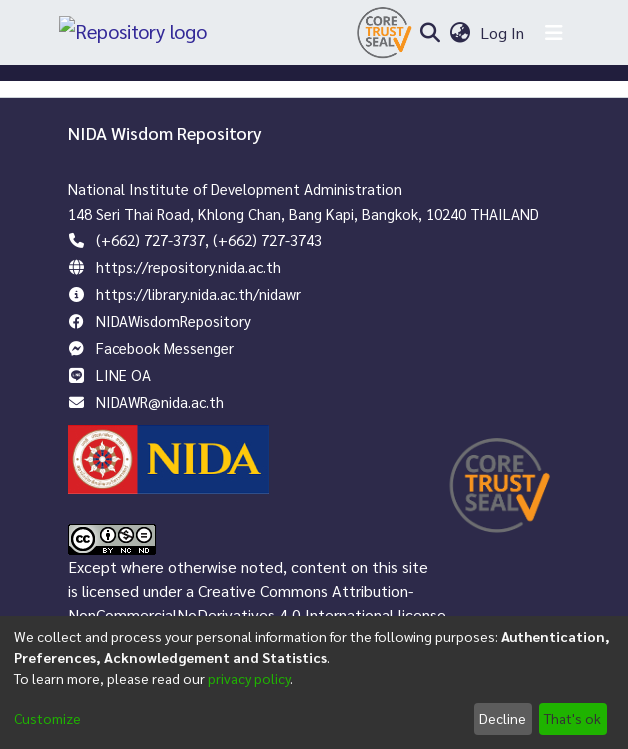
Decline (502, 718)
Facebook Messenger (165, 347)
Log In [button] (503, 32)
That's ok (572, 718)
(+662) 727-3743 (267, 239)
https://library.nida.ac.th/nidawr (198, 293)
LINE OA (123, 374)
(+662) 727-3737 (150, 239)
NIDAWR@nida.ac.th (160, 401)
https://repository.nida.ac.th (188, 266)
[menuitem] (459, 33)
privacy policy (249, 678)
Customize (47, 718)
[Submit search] (429, 33)
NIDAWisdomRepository (173, 320)
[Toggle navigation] (554, 33)
